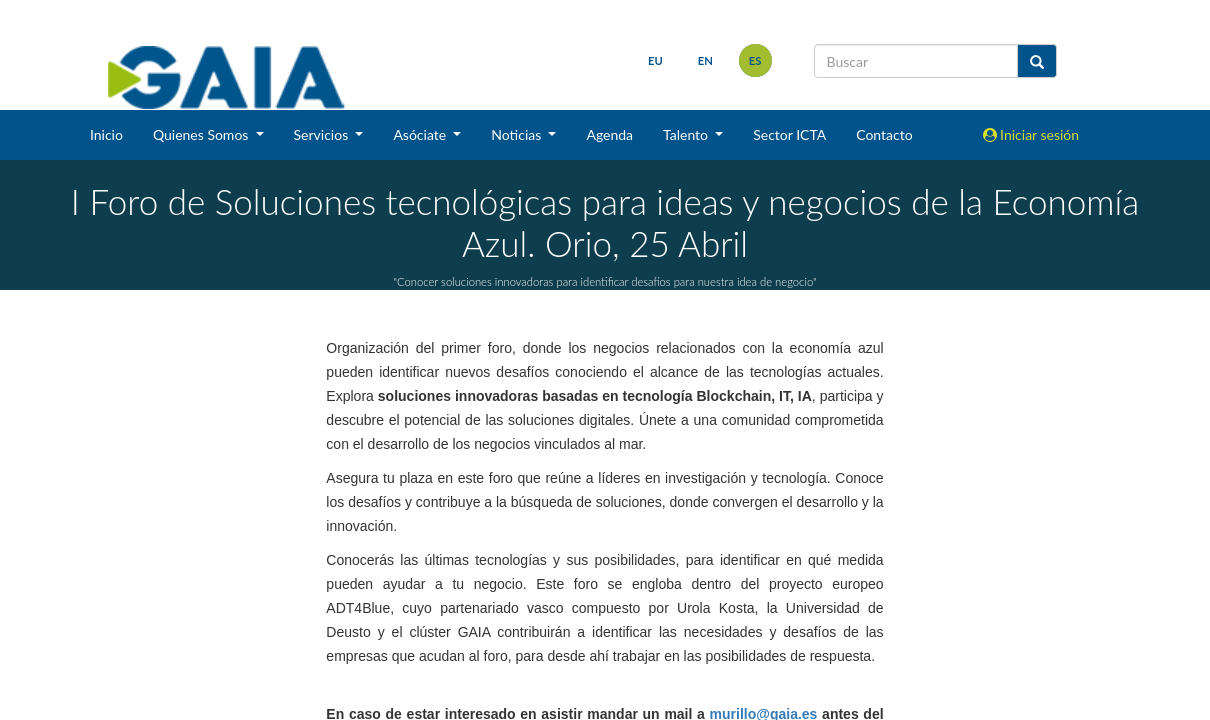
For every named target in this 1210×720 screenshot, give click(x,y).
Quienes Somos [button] (202, 134)
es (755, 60)
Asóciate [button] (421, 134)
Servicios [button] (323, 134)
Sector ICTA (789, 134)
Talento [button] (687, 134)
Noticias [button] (518, 134)
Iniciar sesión (1031, 134)
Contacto (884, 134)
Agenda (609, 134)
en (705, 60)
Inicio (106, 134)
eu (655, 60)
